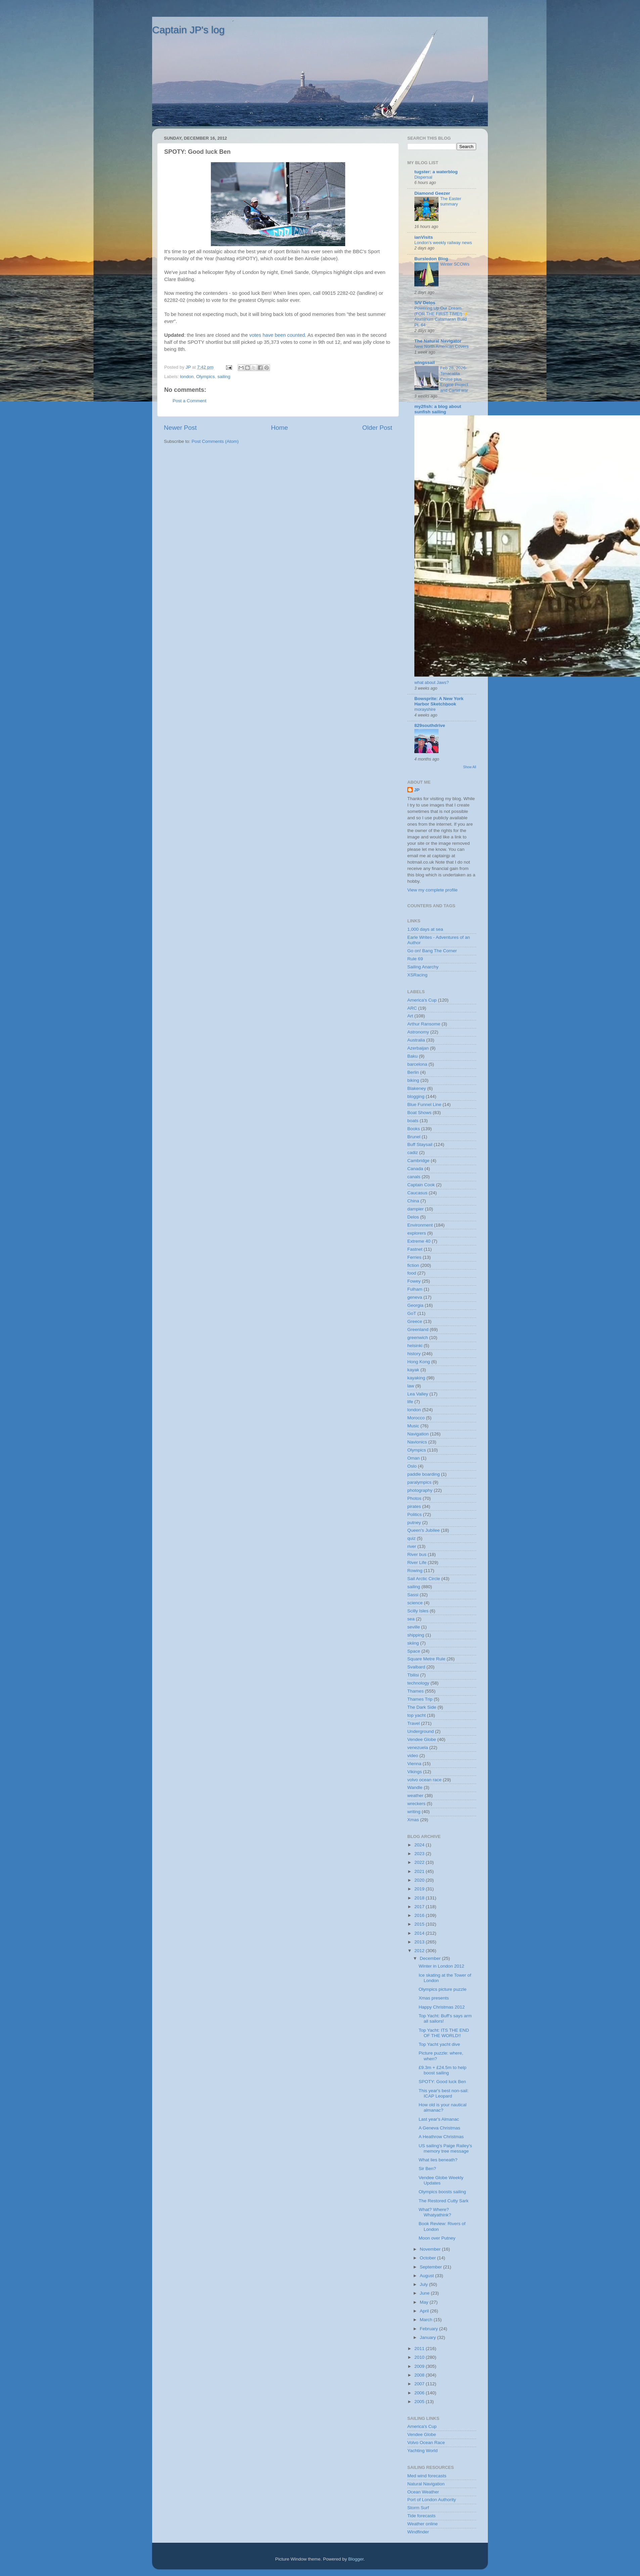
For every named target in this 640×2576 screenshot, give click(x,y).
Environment (420, 1225)
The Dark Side (421, 1707)
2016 (420, 1915)
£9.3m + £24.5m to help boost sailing (442, 2070)
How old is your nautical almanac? (443, 2107)
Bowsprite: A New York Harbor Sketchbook (438, 701)
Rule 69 (415, 958)
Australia (416, 1040)
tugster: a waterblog (436, 171)
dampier (415, 1208)
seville (413, 1626)
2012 (420, 1950)
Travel (413, 1723)
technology (418, 1683)
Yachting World (422, 2450)
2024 (420, 1844)
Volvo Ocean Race (426, 2442)
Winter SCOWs (454, 264)
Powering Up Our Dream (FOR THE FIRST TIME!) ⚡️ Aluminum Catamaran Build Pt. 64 (441, 316)
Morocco (416, 1417)
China (413, 1200)
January (428, 2337)
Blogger (356, 2559)
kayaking (416, 1377)
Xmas (413, 1819)
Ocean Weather (423, 2491)
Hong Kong (418, 1361)
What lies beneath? (438, 2159)
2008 (420, 2375)
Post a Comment (190, 400)
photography (419, 1490)
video (412, 1755)
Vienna (414, 1763)
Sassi (412, 1594)
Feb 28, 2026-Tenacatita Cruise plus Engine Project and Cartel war (454, 379)
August (427, 2275)
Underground (420, 1731)
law (410, 1385)
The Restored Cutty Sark (444, 2200)
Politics (414, 1514)
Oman (413, 1458)
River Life (416, 1562)
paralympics (419, 1482)
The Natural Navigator (437, 340)
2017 (420, 1906)
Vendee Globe (421, 1739)
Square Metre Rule (426, 1658)
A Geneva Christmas (439, 2127)
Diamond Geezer (432, 193)
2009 (420, 2366)
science (415, 1602)
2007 (420, 2383)
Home (279, 427)
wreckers (416, 1803)
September (431, 2266)
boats (412, 1120)
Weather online (422, 2523)
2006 (420, 2392)
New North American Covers (441, 346)
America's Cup (422, 1000)
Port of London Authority (431, 2499)
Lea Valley (417, 1393)
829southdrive (429, 725)
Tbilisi (413, 1674)
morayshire (425, 709)
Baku (412, 1056)
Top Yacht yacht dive (439, 2044)
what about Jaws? (431, 682)
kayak (413, 1369)
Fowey (414, 1281)
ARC (412, 1008)
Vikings (414, 1771)
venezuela (417, 1747)
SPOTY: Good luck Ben (442, 2081)
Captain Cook (421, 1184)
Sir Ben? (427, 2168)
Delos (413, 1217)
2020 (420, 1880)
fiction (413, 1265)
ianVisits (423, 237)
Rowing (414, 1570)
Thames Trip (419, 1699)
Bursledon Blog (431, 258)
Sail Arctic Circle (423, 1578)
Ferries (414, 1257)
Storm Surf (418, 2507)
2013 (420, 1941)
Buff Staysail (419, 1144)
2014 (420, 1933)
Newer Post (180, 427)
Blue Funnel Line (424, 1104)
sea (411, 1618)
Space (413, 1651)
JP (417, 789)
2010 (420, 2357)
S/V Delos (424, 302)
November (431, 2249)
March (426, 2319)
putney (414, 1522)
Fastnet (414, 1249)
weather (415, 1795)
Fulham (414, 1289)
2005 (420, 2401)
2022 (420, 1862)
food (411, 1273)
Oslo (412, 1466)
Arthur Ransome (423, 1023)
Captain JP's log (188, 29)
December (431, 1958)
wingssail (424, 362)
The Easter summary (450, 201)
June (425, 2293)
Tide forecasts (421, 2515)
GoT (411, 1313)
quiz (411, 1538)
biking (413, 1080)
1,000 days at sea (425, 929)
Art (410, 1015)
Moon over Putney (437, 2238)
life (410, 1401)
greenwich (417, 1337)
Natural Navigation (426, 2483)
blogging (415, 1096)
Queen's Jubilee (423, 1530)
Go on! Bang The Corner (432, 950)
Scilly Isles (417, 1610)
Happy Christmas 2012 (442, 2007)
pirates (414, 1506)
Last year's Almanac (439, 2119)
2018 (420, 1897)
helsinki (414, 1345)
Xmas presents (434, 1997)
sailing (223, 376)
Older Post (377, 427)
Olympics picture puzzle (443, 1989)
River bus (416, 1554)
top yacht (416, 1715)
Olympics (205, 376)
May (424, 2302)
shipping (415, 1635)
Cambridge (418, 1160)
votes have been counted (277, 335)
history (414, 1353)
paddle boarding (423, 1474)
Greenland (417, 1329)
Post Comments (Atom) (215, 441)
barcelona (417, 1064)
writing (413, 1811)
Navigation (418, 1433)
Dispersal (423, 177)
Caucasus (417, 1192)
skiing (413, 1643)
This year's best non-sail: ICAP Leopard (444, 2093)
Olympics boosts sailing (442, 2191)
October (428, 2257)
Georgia (415, 1305)
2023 (420, 1853)
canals (413, 1176)
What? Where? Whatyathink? (435, 2212)
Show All (469, 767)
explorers (416, 1233)
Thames (415, 1691)
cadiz (412, 1152)
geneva (414, 1297)
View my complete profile (432, 889)
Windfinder (418, 2531)
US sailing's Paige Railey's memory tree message (445, 2148)
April (425, 2310)
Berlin (413, 1072)
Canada (415, 1168)
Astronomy (418, 1031)
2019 (420, 1888)
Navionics (417, 1441)
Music (413, 1425)
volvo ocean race (424, 1779)
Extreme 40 (418, 1241)
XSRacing (417, 974)
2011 (420, 2348)
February (429, 2328)
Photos (414, 1498)
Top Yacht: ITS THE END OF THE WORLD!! (444, 2033)
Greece (414, 1321)
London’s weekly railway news (443, 242)
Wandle (414, 1787)
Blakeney (416, 1088)
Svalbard (416, 1666)
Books (413, 1128)
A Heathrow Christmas (441, 2136)
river (411, 1546)
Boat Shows (419, 1112)
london (187, 376)
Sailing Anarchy (423, 966)
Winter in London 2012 (441, 1966)
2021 (420, 1871)
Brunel (413, 1136)
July (424, 2284)
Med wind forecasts (426, 2475)
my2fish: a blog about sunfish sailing (437, 409)
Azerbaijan (418, 1048)
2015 (420, 1924)
